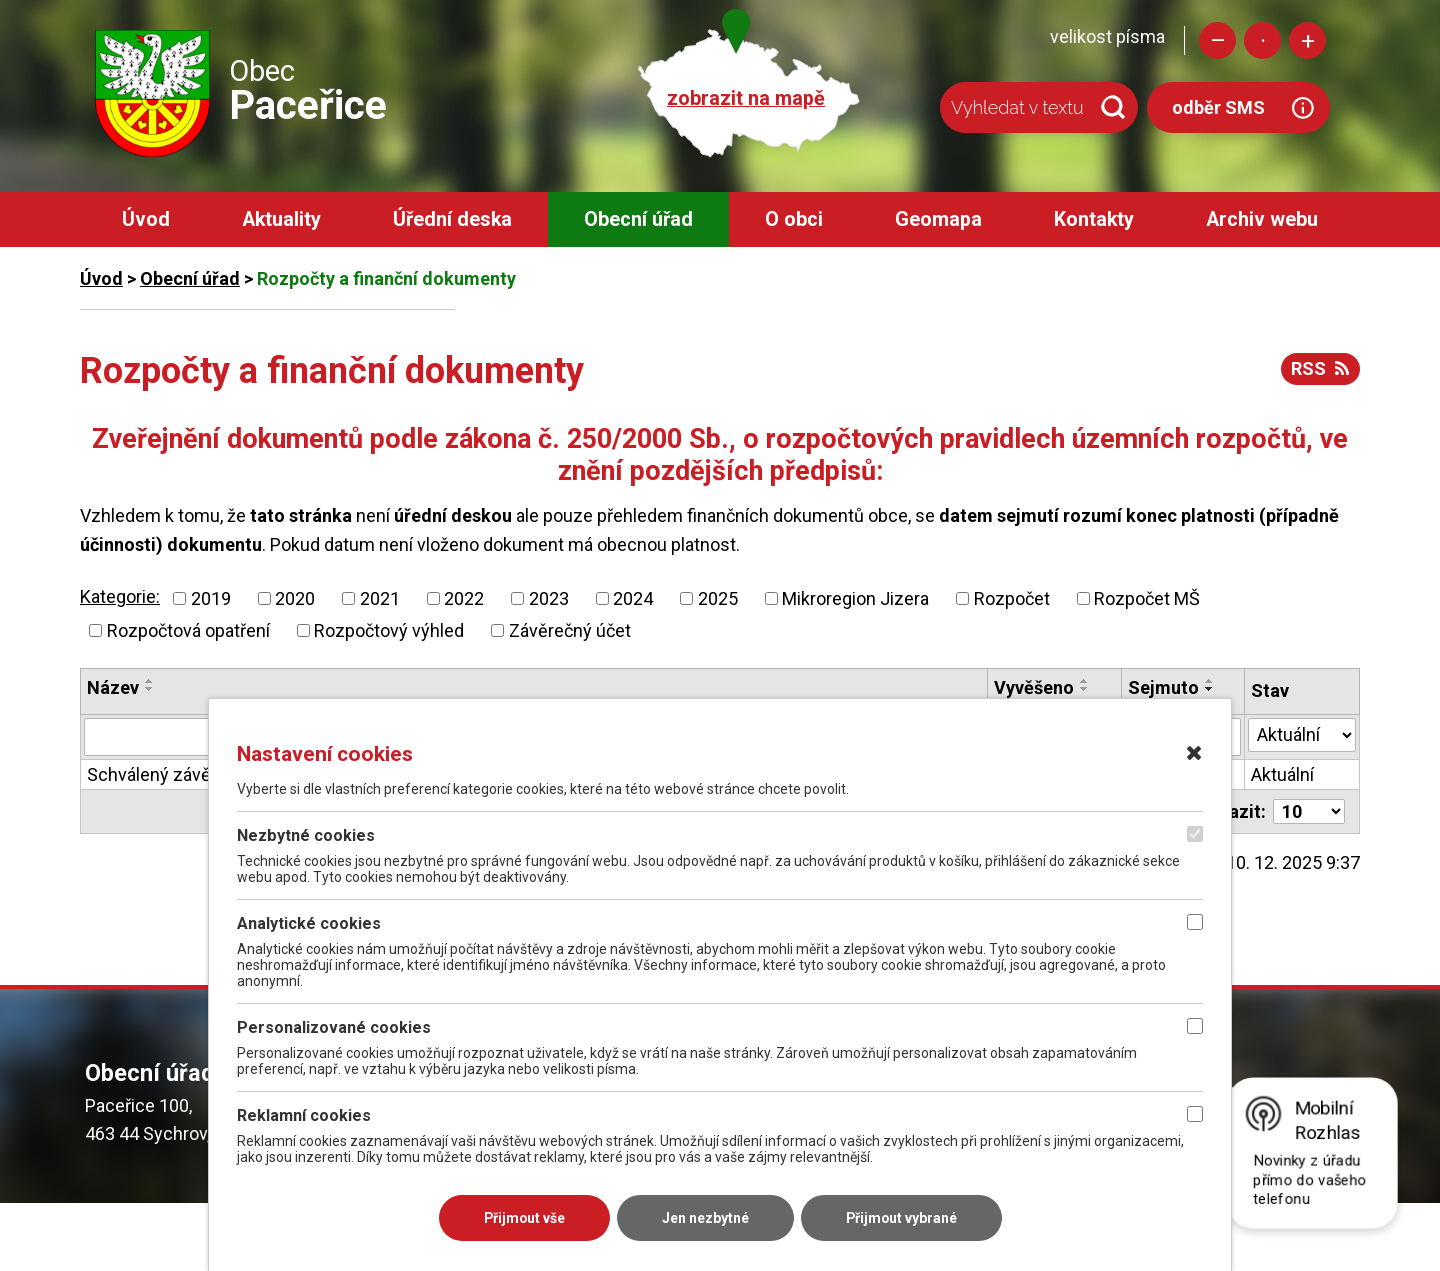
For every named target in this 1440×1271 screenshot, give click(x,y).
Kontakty (1094, 219)
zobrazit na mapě (746, 98)
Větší (1307, 40)
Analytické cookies (309, 923)
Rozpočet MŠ (1147, 598)
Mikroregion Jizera (855, 598)
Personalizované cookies (334, 1027)
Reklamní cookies (304, 1115)
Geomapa (938, 219)
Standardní (1262, 40)
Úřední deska (452, 219)
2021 (380, 598)
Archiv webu (1262, 219)
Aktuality (281, 219)
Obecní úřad (638, 219)
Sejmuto (1163, 687)
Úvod (146, 219)
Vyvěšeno (1034, 687)
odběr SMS (1218, 107)
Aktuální (1282, 774)
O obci (794, 219)
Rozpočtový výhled (389, 630)
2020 (295, 598)
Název (113, 687)
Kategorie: (120, 596)
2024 (633, 598)
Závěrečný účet (570, 630)
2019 (211, 598)
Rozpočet (1012, 598)
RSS (1320, 368)
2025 (718, 598)
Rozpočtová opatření (188, 630)
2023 (549, 598)
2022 (464, 598)
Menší (1217, 40)
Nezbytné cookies (306, 835)
